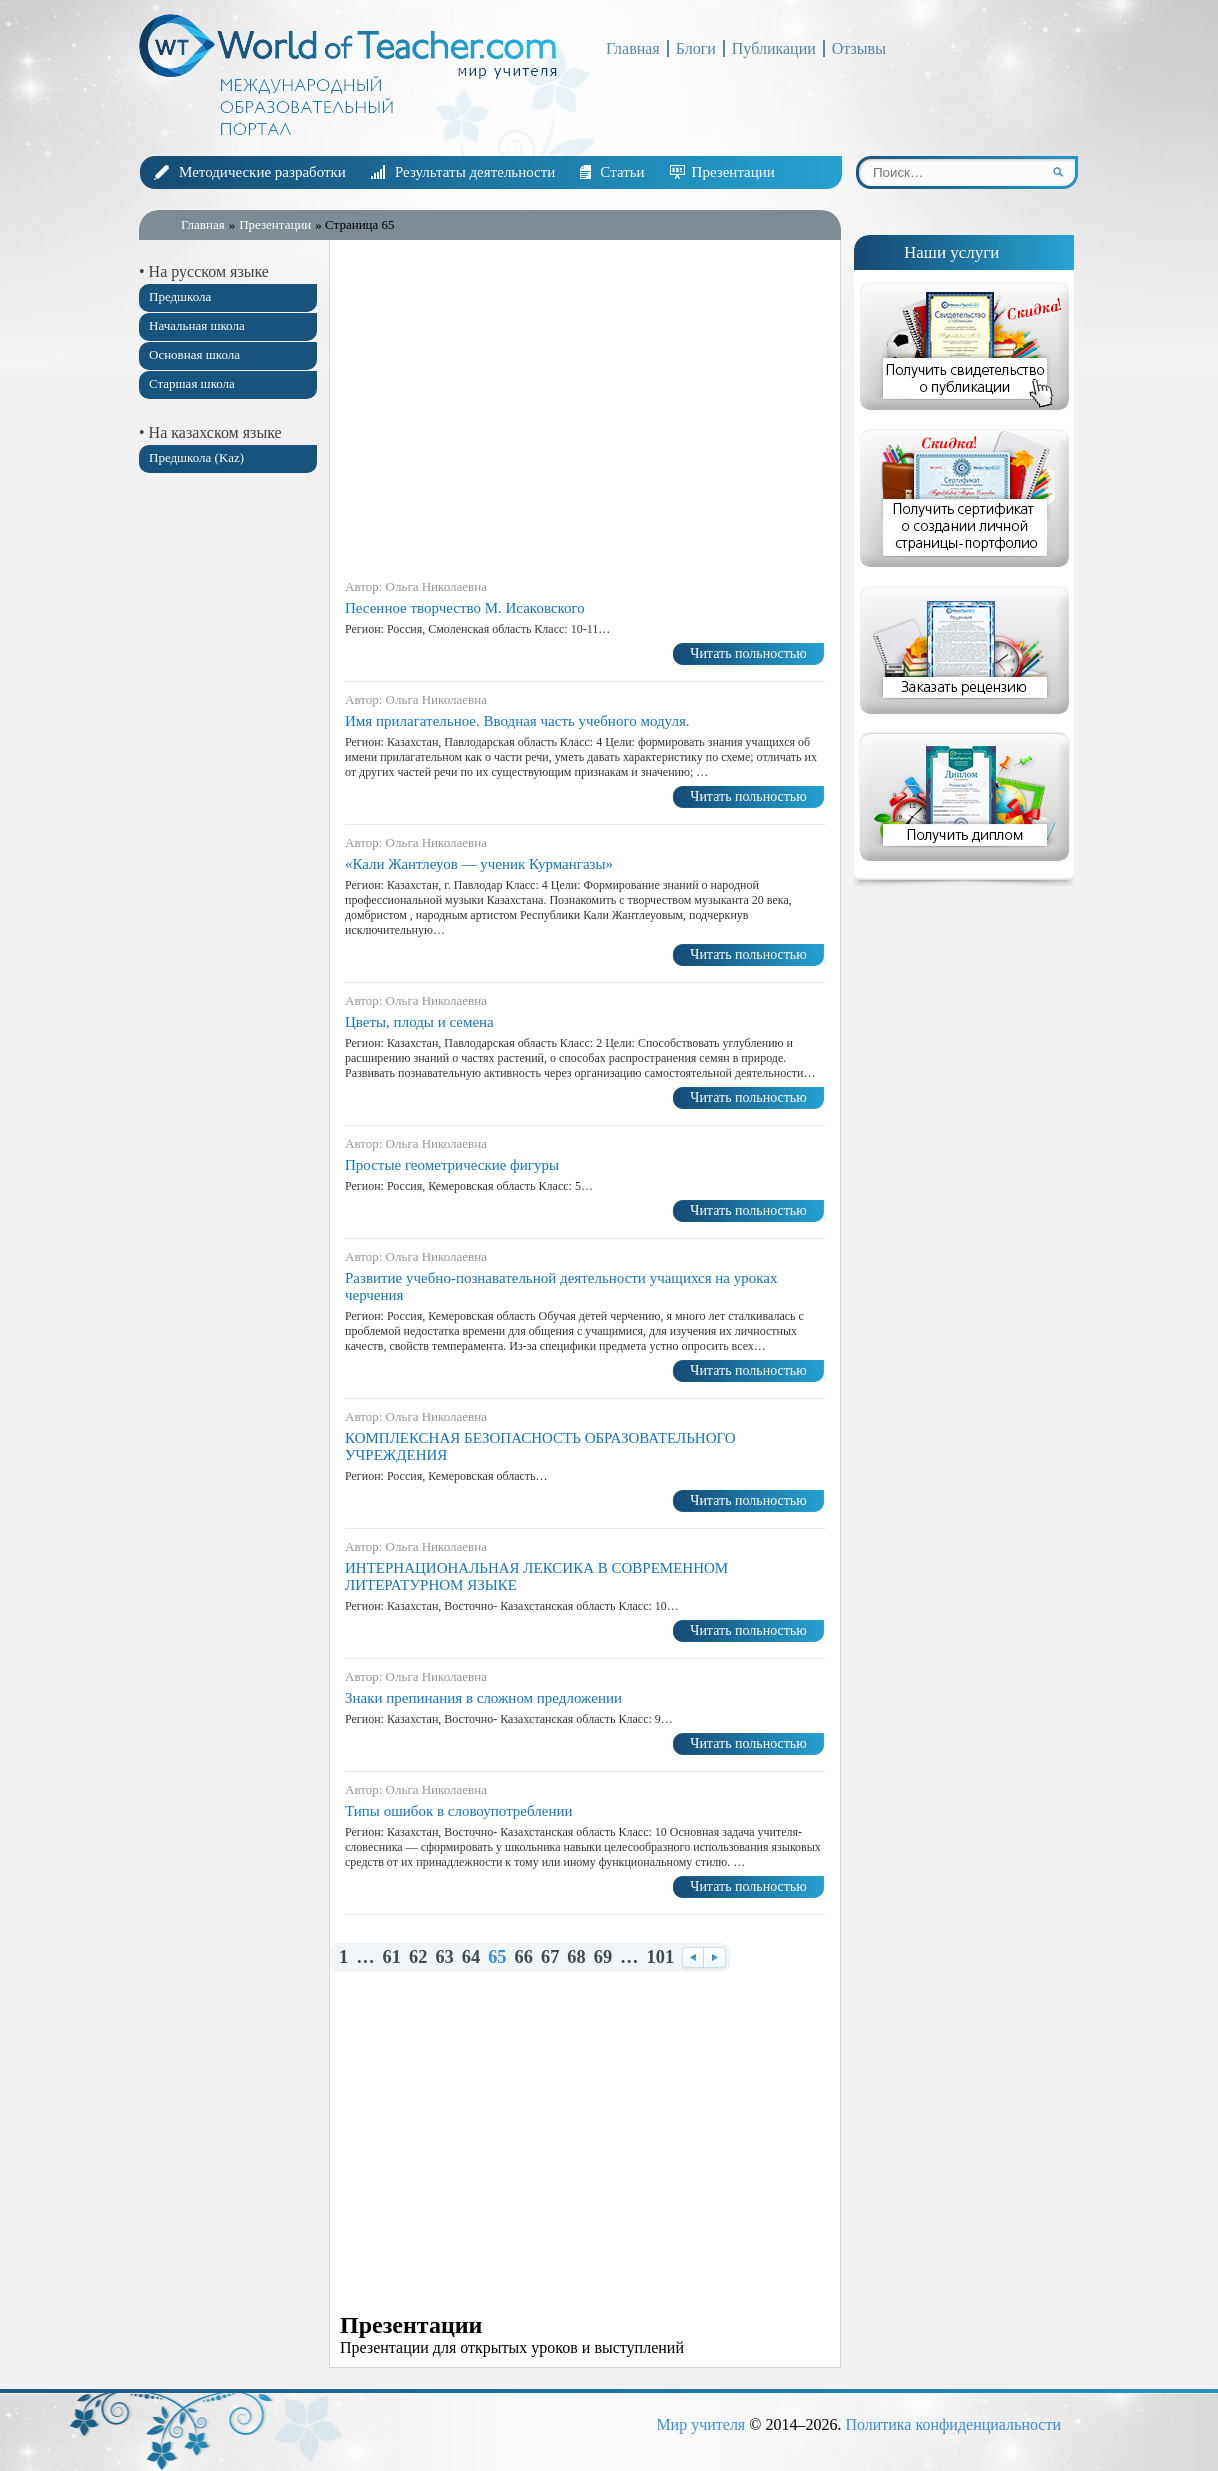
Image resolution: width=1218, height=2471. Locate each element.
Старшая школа (192, 383)
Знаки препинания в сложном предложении (483, 1698)
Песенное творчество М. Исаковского (465, 608)
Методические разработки (262, 172)
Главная (633, 48)
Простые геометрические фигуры (452, 1165)
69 (603, 1957)
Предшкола (180, 296)
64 (471, 1957)
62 (418, 1957)
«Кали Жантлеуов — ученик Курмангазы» (479, 864)
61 (392, 1957)
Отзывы (859, 48)
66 (524, 1957)
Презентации (733, 172)
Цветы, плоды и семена (419, 1022)
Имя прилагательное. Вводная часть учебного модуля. (517, 721)
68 (576, 1957)
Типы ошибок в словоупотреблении (459, 1811)
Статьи (622, 172)
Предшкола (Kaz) (196, 457)
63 (444, 1957)
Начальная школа (197, 325)
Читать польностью (748, 653)
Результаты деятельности (475, 172)
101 (661, 1957)
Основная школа (194, 354)
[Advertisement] (229, 803)
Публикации (774, 48)
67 (550, 1957)
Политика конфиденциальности (953, 2424)
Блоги (696, 48)
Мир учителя (700, 2424)
